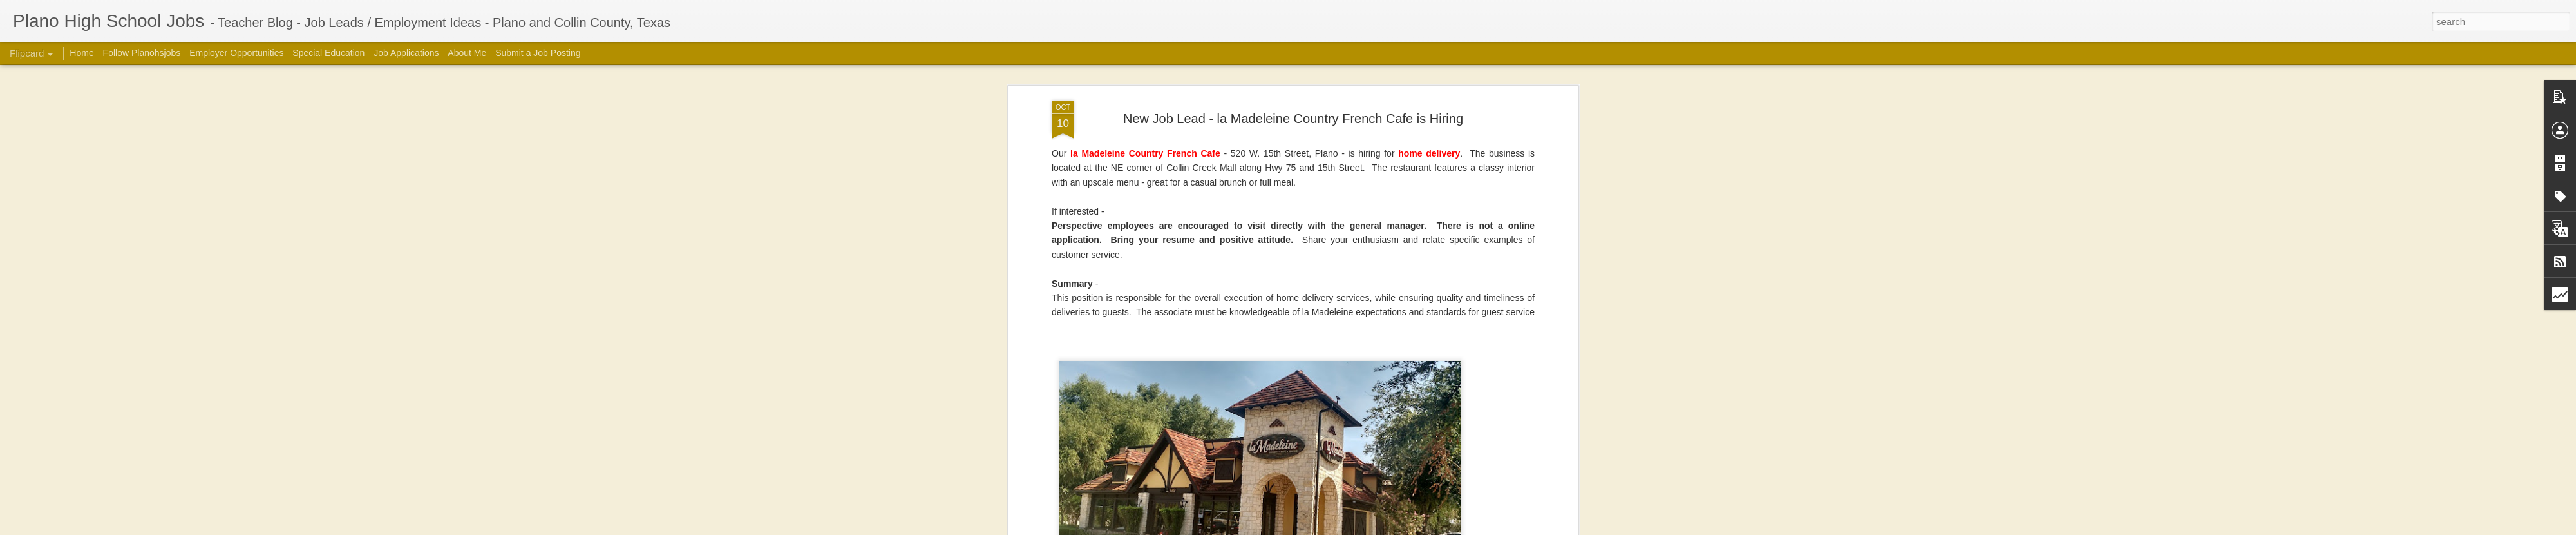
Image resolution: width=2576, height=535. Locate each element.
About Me (467, 53)
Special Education (328, 53)
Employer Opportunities (236, 53)
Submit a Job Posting (537, 53)
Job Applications (406, 53)
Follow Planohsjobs (142, 53)
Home (81, 53)
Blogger (1472, 528)
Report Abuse (1509, 528)
